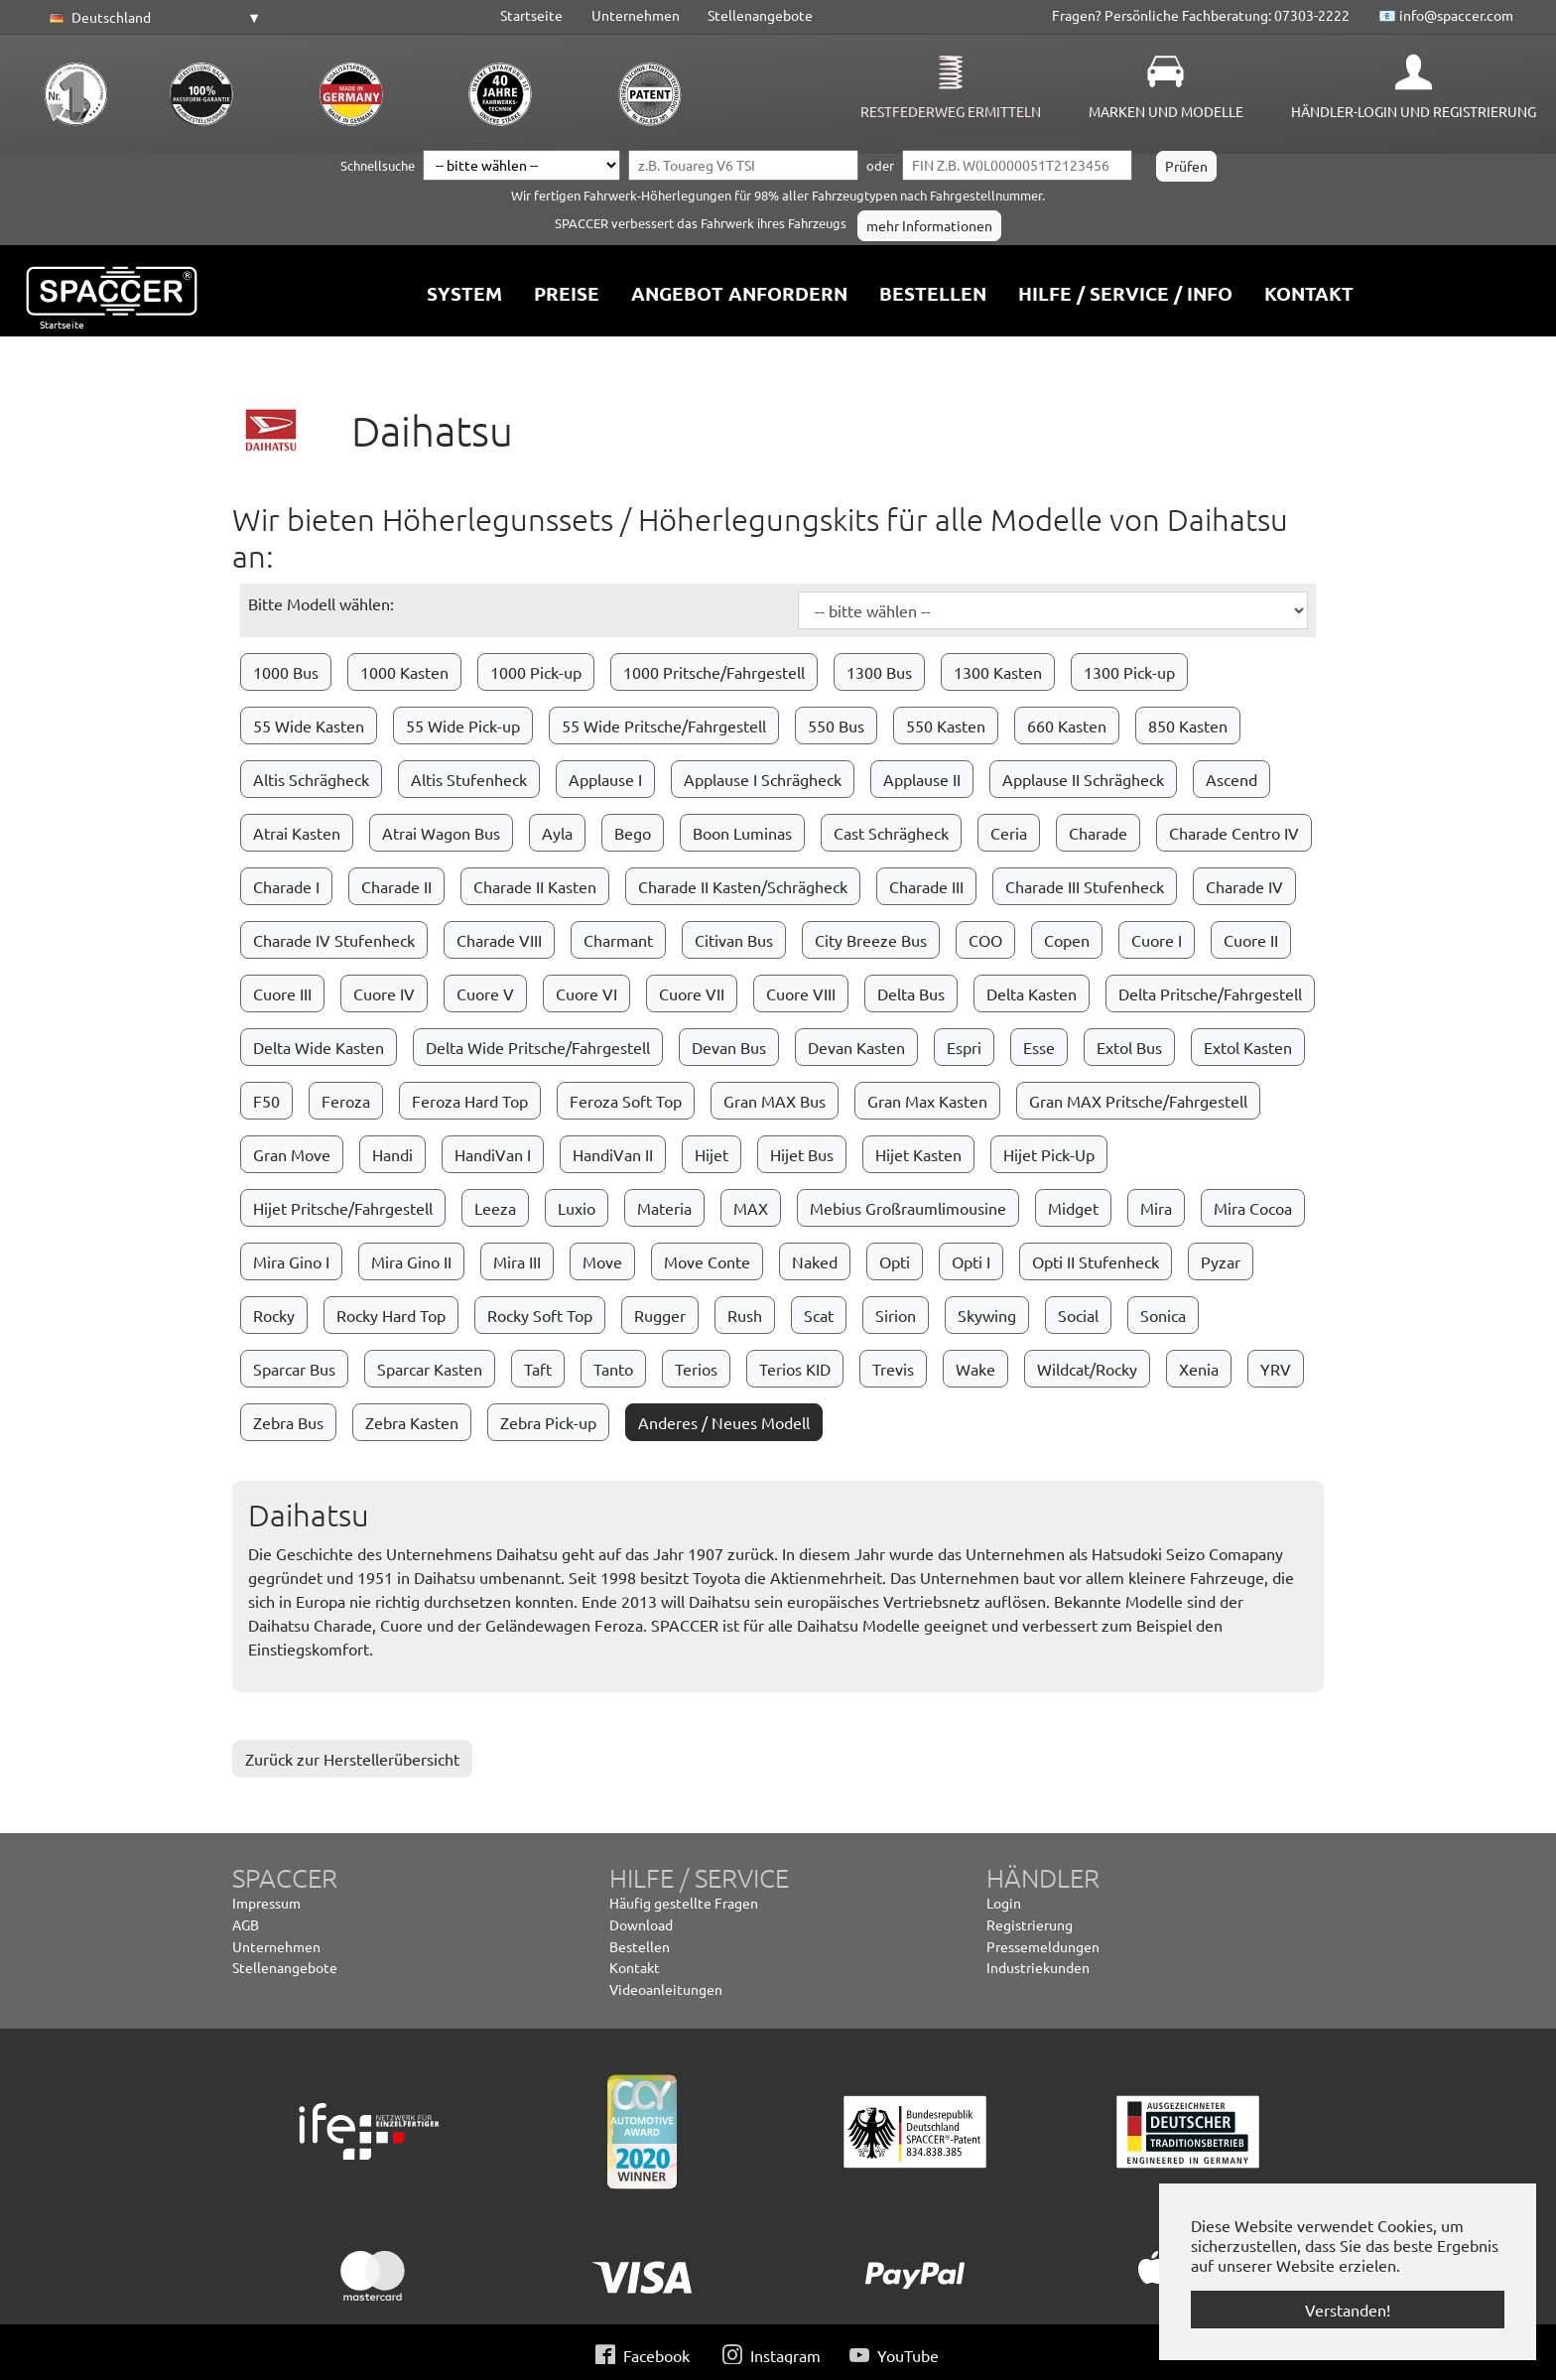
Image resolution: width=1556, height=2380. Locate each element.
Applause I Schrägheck (763, 779)
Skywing (987, 1315)
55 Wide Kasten (308, 725)
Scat (819, 1315)
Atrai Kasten (296, 833)
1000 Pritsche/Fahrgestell (714, 672)
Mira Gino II (411, 1261)
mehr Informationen (929, 225)
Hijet (711, 1154)
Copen (1067, 940)
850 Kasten (1188, 725)
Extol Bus (1129, 1047)
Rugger (660, 1315)
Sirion (895, 1315)
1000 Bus (286, 672)
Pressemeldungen (1043, 1946)
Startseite (531, 15)
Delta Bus (911, 993)
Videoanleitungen (665, 1989)
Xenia (1199, 1369)
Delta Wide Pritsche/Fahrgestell (538, 1047)
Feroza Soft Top (626, 1101)
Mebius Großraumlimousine (908, 1208)
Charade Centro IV (1234, 833)
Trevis (893, 1369)
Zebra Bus (288, 1422)
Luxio (576, 1208)
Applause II (922, 779)
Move (602, 1261)
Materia (664, 1208)
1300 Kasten (998, 672)
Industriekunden (1038, 1967)
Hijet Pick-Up (1049, 1154)
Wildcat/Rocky (1087, 1369)
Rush (744, 1315)
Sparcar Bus (294, 1369)
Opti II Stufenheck (1095, 1261)
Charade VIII (499, 940)
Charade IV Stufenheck (334, 940)
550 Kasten (945, 725)
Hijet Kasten (918, 1154)
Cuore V (485, 993)
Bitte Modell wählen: (321, 603)
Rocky (274, 1315)
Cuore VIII (801, 993)
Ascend (1231, 779)
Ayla (557, 833)
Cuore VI (586, 993)
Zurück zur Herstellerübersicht (352, 1759)
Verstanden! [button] (1347, 2309)
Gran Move (291, 1154)
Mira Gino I (291, 1261)
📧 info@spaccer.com (1445, 15)
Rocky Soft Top (539, 1315)
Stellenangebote (760, 15)
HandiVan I (492, 1154)
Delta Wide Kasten (318, 1047)
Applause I (605, 779)
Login (1003, 1903)
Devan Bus (729, 1047)
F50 (266, 1101)
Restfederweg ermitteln (950, 111)
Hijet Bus (802, 1154)
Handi (392, 1154)
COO (985, 940)
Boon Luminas (742, 833)
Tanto (613, 1369)
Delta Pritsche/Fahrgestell (1210, 993)
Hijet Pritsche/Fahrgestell (343, 1208)
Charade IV (1244, 886)
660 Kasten (1066, 725)
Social (1078, 1315)
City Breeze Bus (871, 940)
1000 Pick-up (536, 672)
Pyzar (1220, 1261)
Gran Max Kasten (927, 1101)
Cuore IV (384, 993)
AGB (245, 1924)
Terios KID (795, 1369)
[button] (152, 18)
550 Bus (836, 725)
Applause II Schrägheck (1083, 779)
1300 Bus (879, 672)
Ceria (1008, 833)
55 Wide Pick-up (463, 725)
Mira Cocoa (1253, 1208)
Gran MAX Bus (774, 1101)
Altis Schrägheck (311, 779)
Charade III (926, 886)
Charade (1098, 833)
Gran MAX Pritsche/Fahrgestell (1138, 1101)
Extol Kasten (1248, 1047)
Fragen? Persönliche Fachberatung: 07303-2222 (1201, 15)
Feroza (346, 1101)
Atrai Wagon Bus (441, 833)
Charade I (286, 886)
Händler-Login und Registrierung (1413, 111)
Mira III (517, 1261)
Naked (815, 1261)
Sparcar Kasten (429, 1369)
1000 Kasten (404, 672)
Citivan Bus (734, 940)
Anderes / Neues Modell (724, 1422)
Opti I (971, 1261)
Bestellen (639, 1946)
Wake (975, 1369)
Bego (632, 833)
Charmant (618, 940)
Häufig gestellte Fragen (683, 1903)
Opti (894, 1261)
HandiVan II (613, 1154)
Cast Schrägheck (891, 833)
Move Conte (707, 1261)
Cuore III (282, 993)
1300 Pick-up (1129, 672)
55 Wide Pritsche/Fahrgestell (664, 725)
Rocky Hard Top (391, 1315)
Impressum (266, 1903)
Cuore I (1156, 940)
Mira (1156, 1208)
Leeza (495, 1208)
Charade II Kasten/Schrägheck (742, 886)
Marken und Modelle (1166, 111)
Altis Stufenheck (469, 779)
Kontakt (634, 1967)
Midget (1073, 1208)
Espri (964, 1047)
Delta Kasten (1031, 993)
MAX (750, 1208)
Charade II (396, 886)
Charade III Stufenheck (1084, 886)
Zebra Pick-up (548, 1422)
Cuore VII (691, 993)
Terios (696, 1369)
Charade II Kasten (534, 886)
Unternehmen (635, 15)
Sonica (1163, 1315)
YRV (1275, 1369)
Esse (1039, 1047)
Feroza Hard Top (470, 1101)
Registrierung (1029, 1924)
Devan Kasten (856, 1047)
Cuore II (1251, 940)
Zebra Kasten (411, 1422)
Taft (538, 1369)
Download (641, 1924)
